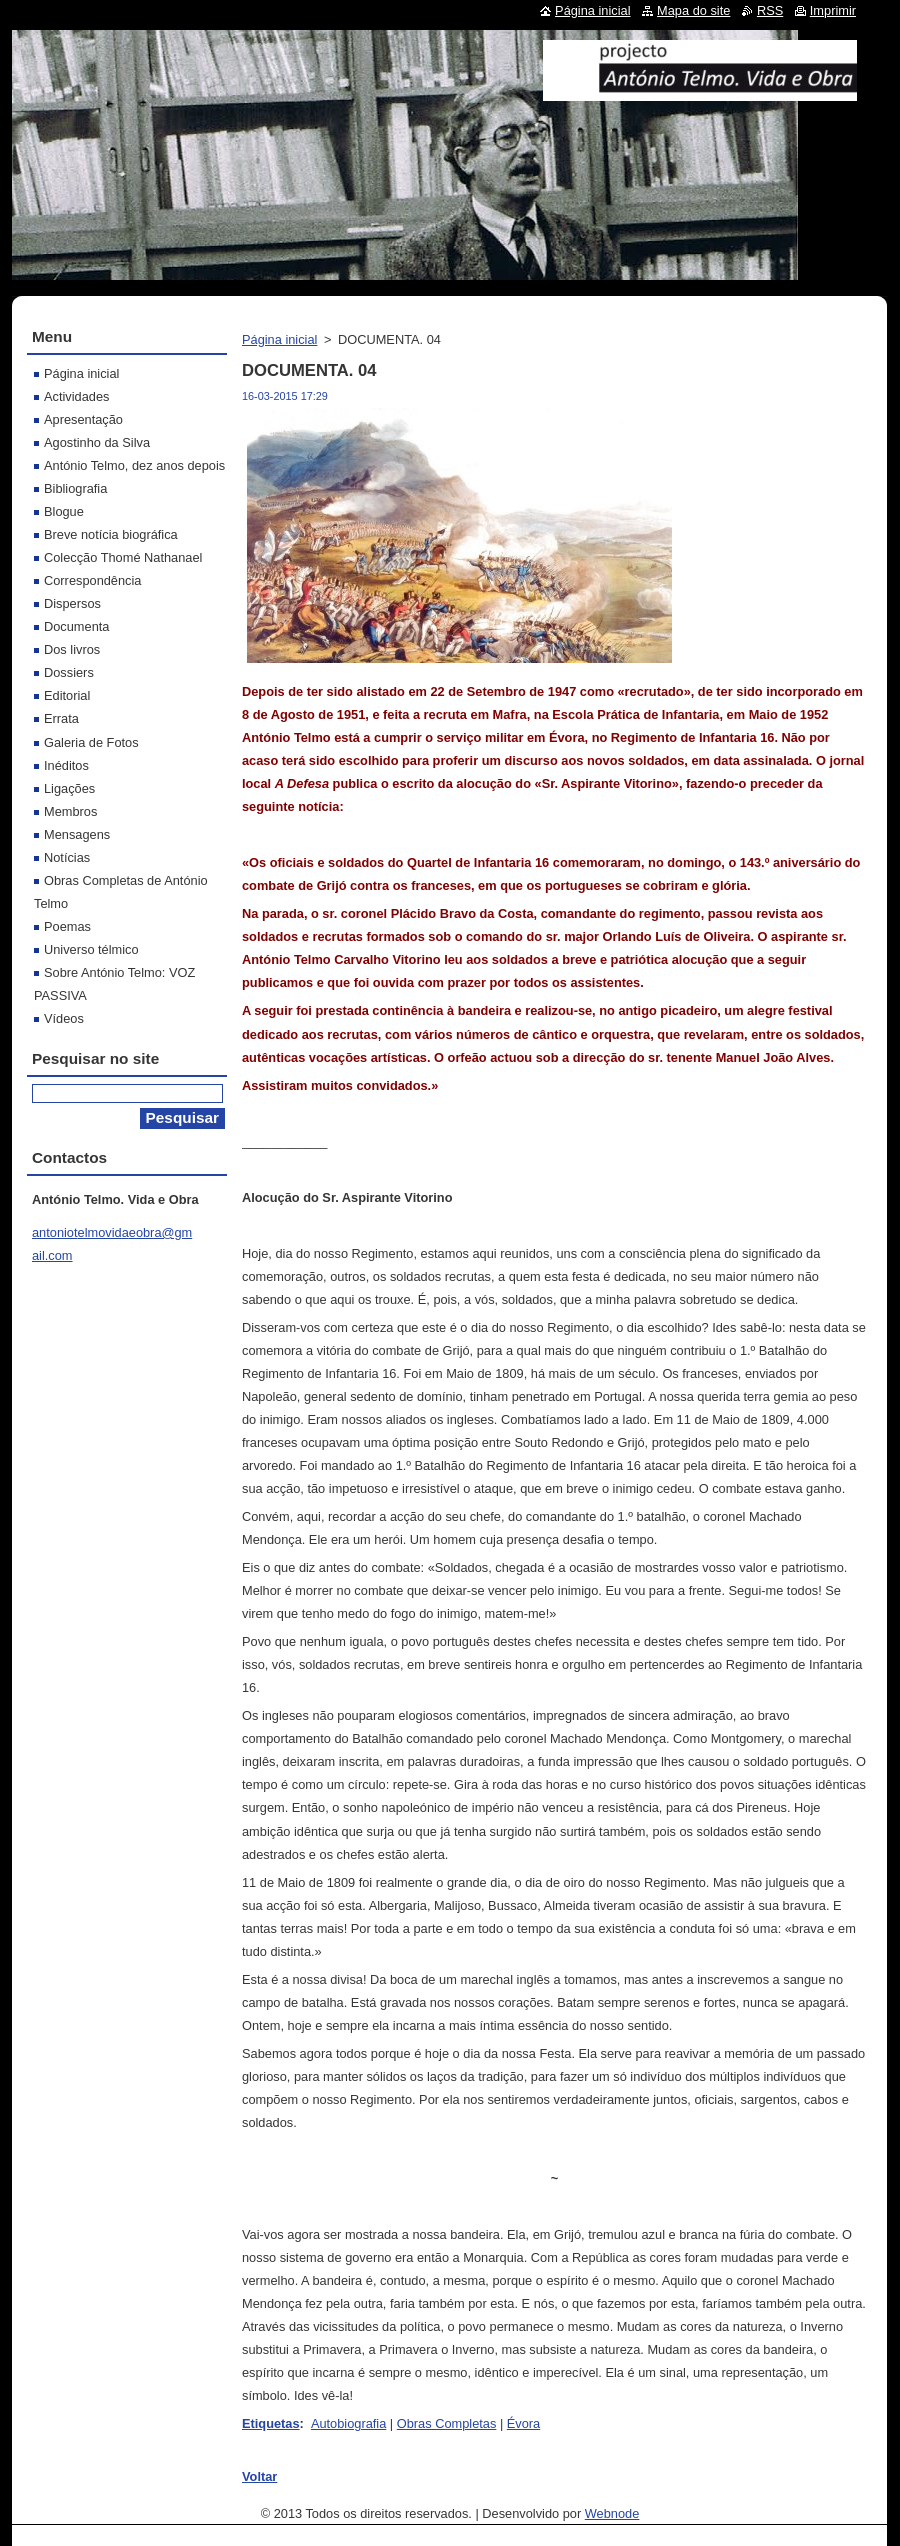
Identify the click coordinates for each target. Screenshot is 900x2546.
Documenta (76, 626)
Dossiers (69, 672)
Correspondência (92, 580)
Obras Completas (447, 2423)
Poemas (67, 926)
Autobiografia (348, 2423)
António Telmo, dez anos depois (134, 465)
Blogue (64, 511)
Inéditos (66, 765)
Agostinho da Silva (97, 442)
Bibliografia (75, 488)
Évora (523, 2423)
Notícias (67, 857)
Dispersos (72, 603)
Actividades (76, 396)
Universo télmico (91, 949)
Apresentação (83, 419)
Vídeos (64, 1018)
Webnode (612, 2513)
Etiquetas (271, 2423)
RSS (770, 10)
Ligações (69, 788)
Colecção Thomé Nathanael (123, 557)
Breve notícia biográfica (111, 534)
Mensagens (77, 834)
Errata (61, 718)
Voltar (259, 2476)
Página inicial (279, 339)
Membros (70, 811)
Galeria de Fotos (91, 742)
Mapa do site (693, 10)
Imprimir (833, 10)
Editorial (67, 695)
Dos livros (72, 649)
